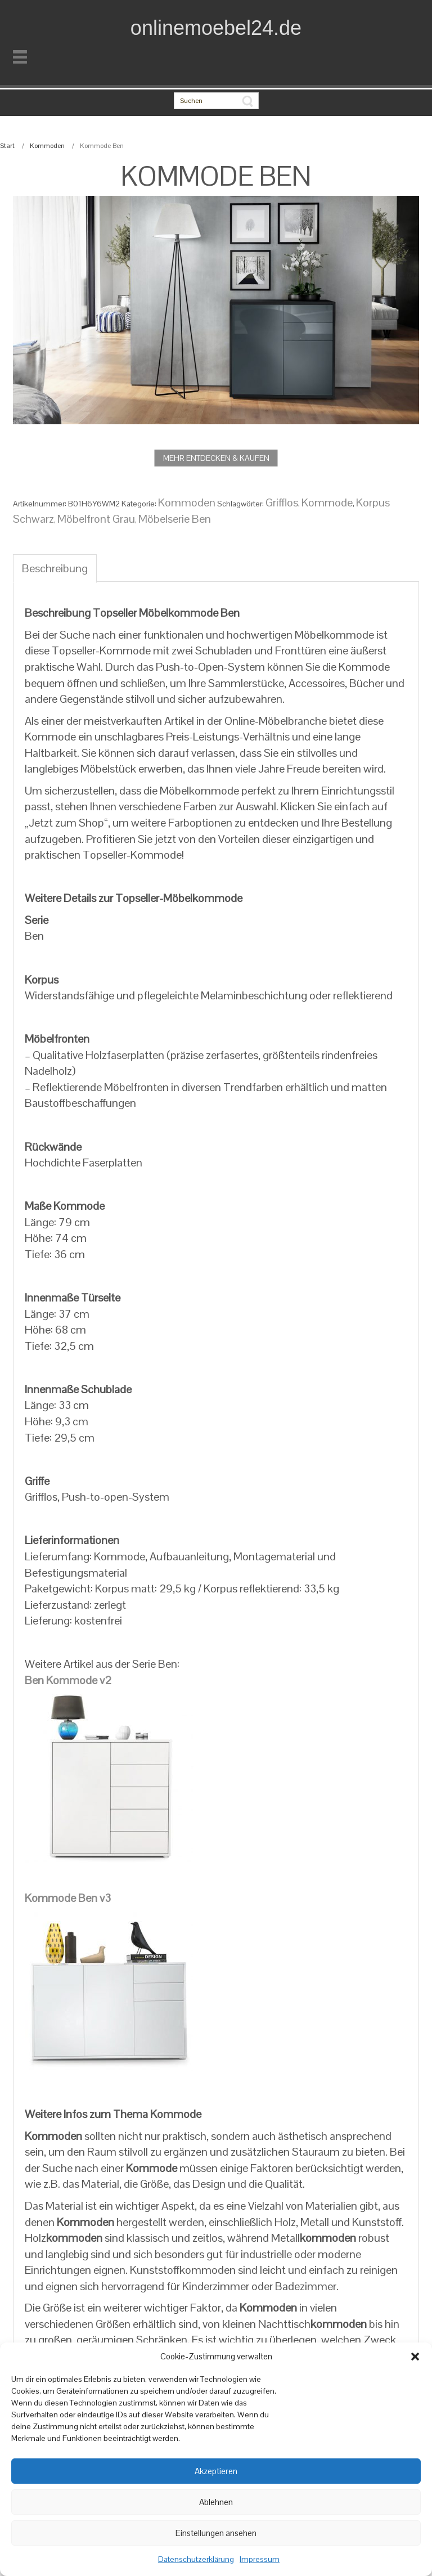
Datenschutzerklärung (196, 2559)
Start (7, 145)
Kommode (327, 502)
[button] (415, 2356)
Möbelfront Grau (96, 518)
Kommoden (47, 145)
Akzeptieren (216, 2471)
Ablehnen (216, 2502)
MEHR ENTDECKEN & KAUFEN (216, 458)
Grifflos (282, 502)
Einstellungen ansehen (216, 2533)
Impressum (260, 2559)
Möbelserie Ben (174, 518)
